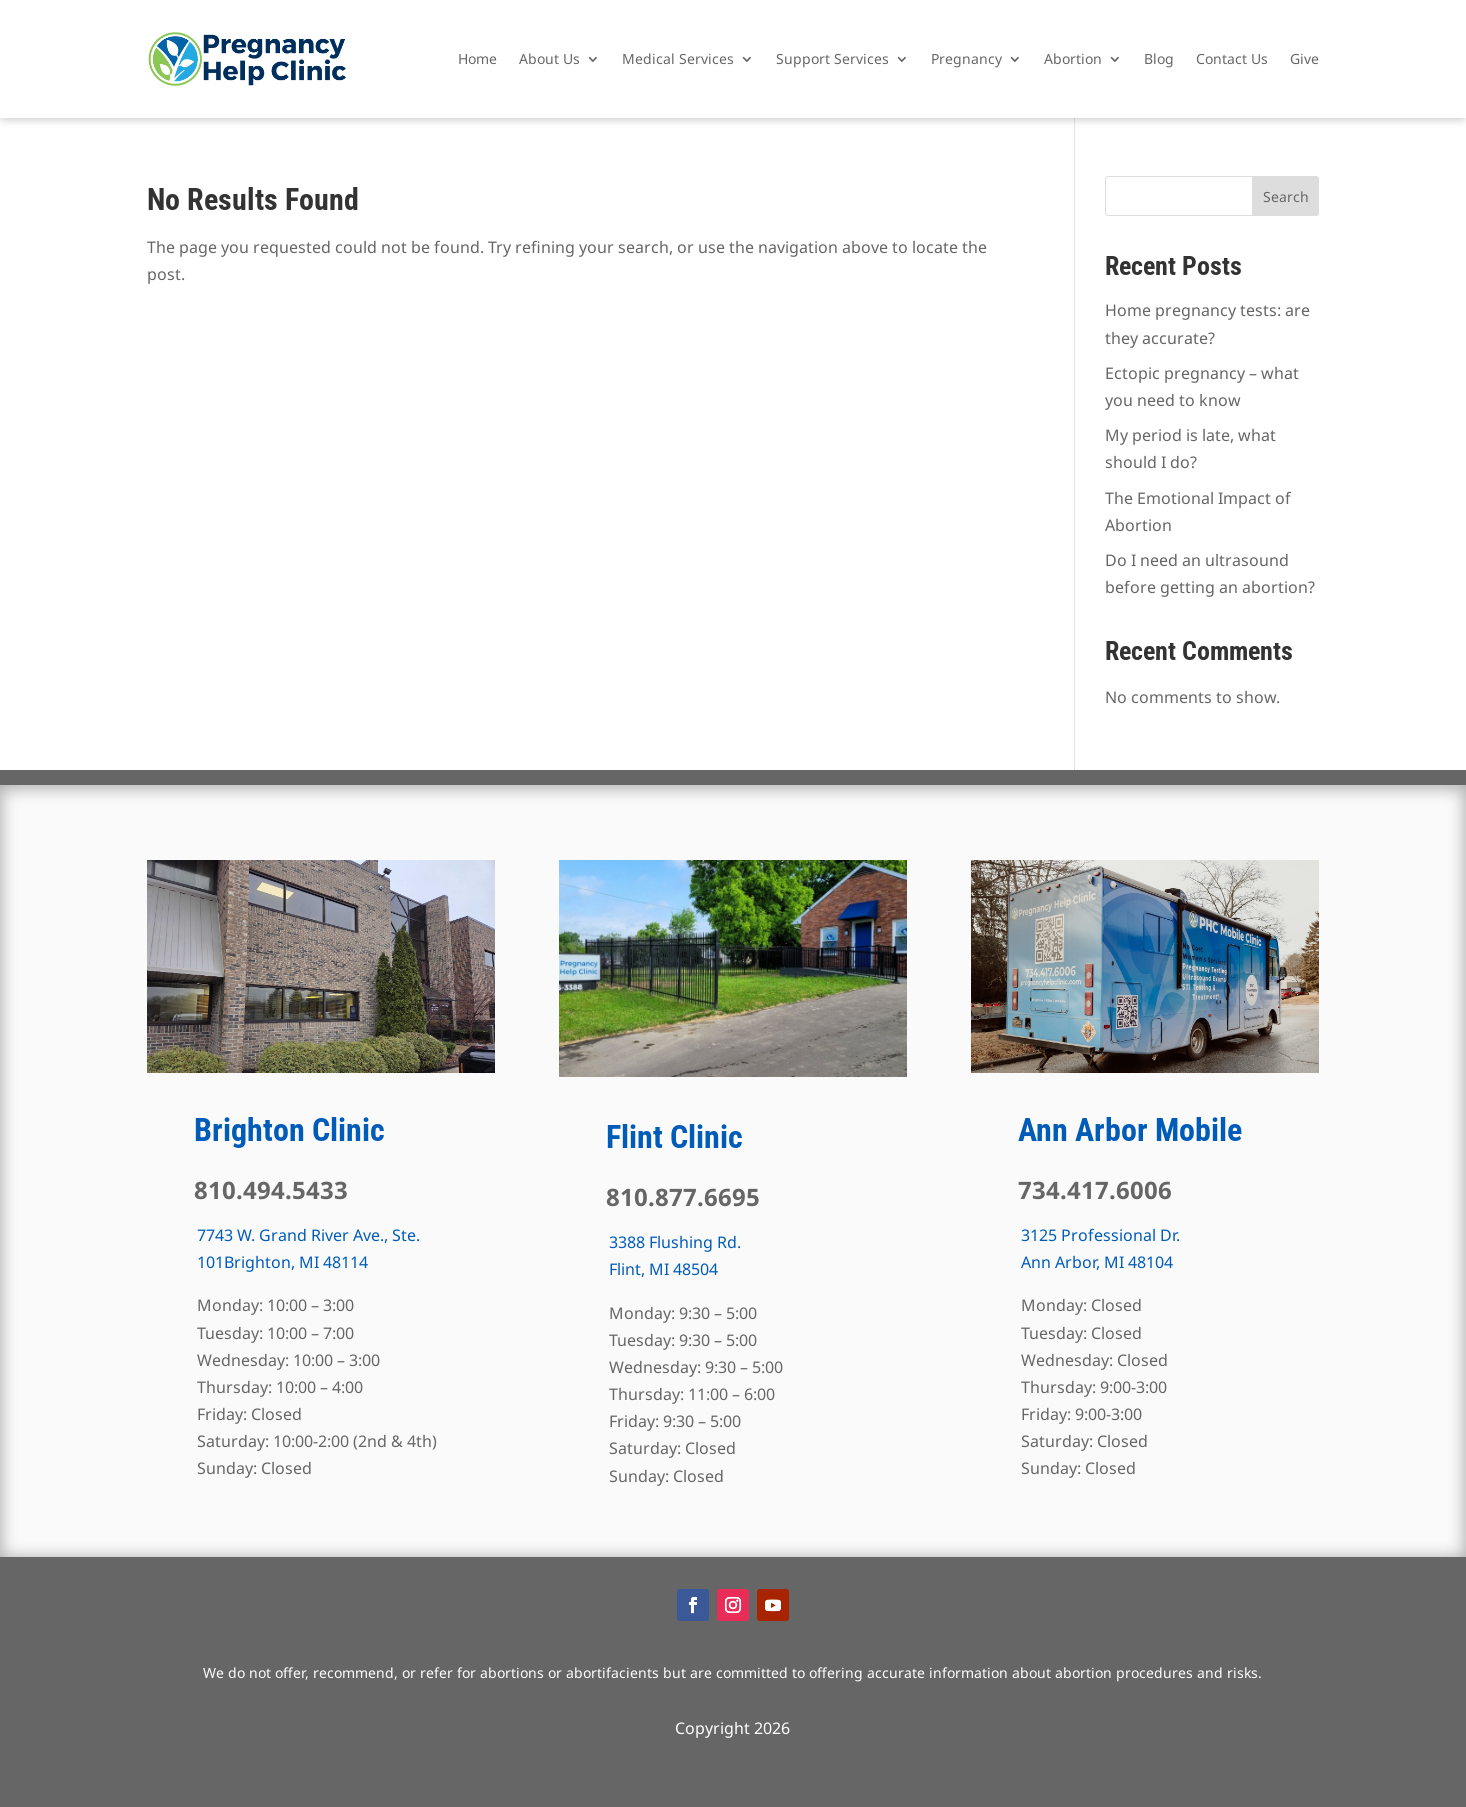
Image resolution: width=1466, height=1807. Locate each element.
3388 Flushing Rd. (675, 1242)
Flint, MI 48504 (663, 1269)
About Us (549, 58)
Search (1286, 196)
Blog (1159, 58)
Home (477, 58)
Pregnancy (966, 58)
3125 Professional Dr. (1100, 1235)
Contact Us (1232, 58)
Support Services (832, 58)
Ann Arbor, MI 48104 (1097, 1262)
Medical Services (678, 58)
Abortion (1073, 58)
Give (1304, 58)
